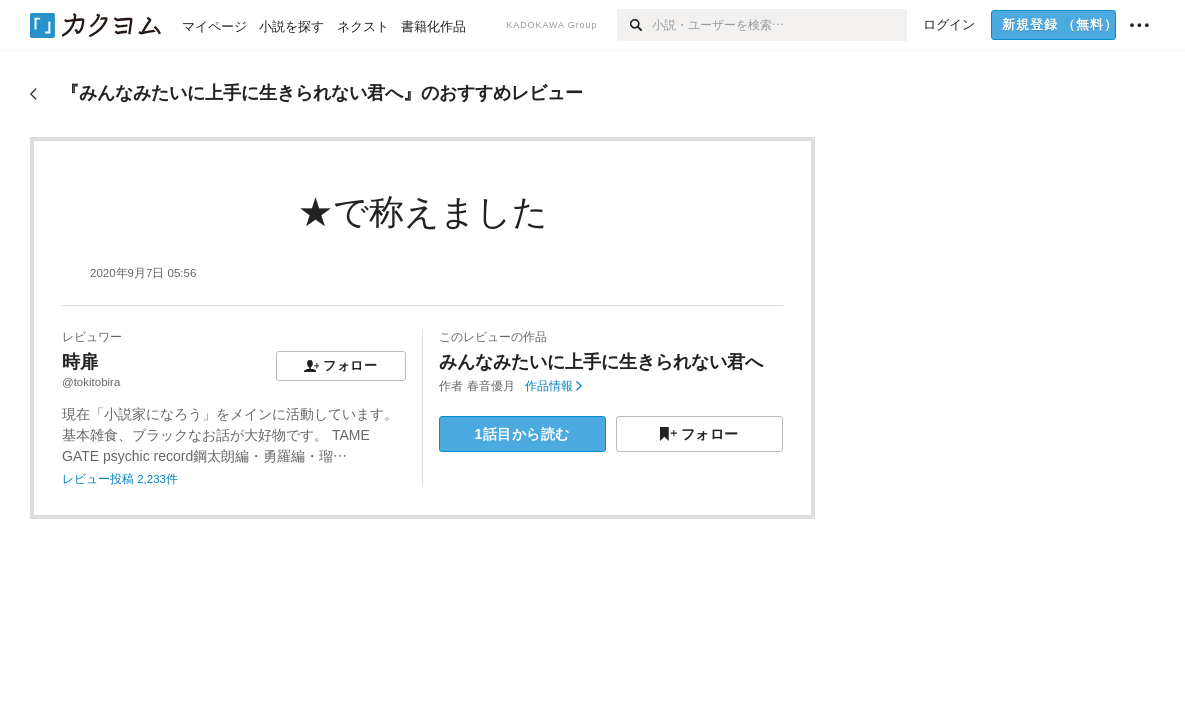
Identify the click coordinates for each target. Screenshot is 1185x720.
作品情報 (553, 386)
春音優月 (491, 386)
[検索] (634, 25)
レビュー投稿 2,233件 (120, 479)
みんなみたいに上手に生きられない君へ (601, 362)
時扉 (80, 362)
